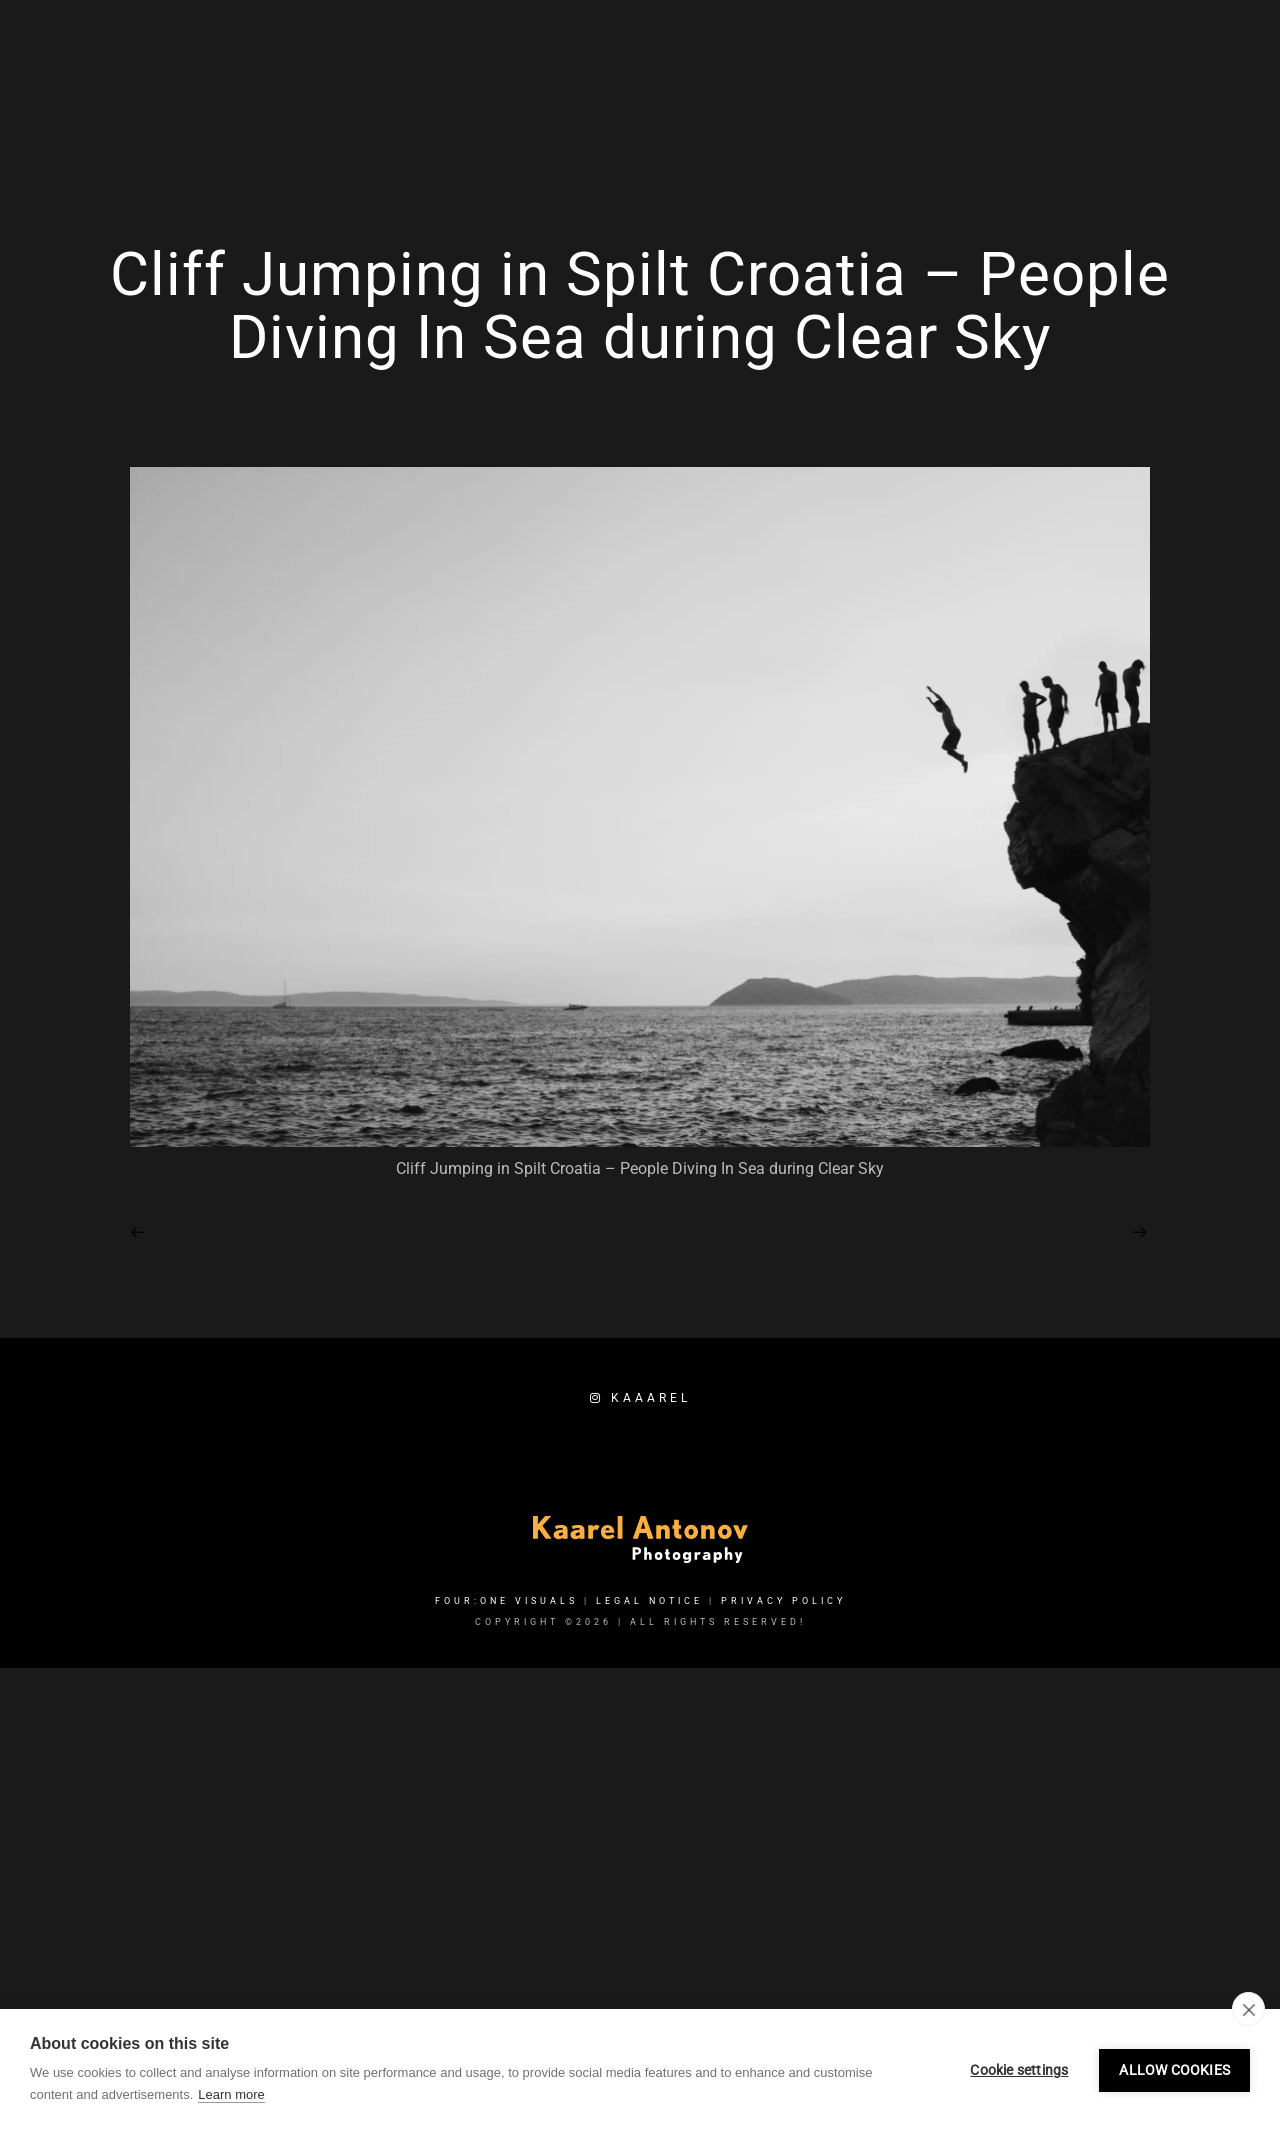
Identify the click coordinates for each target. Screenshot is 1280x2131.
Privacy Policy (783, 1895)
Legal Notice (649, 1895)
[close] (1248, 2009)
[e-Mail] (1070, 41)
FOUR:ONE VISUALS (506, 1895)
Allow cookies (1174, 2070)
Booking (1125, 82)
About (1034, 82)
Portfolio (937, 82)
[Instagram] (1035, 41)
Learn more (231, 2094)
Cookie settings (1019, 2070)
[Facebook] (999, 41)
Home (739, 82)
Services (829, 82)
